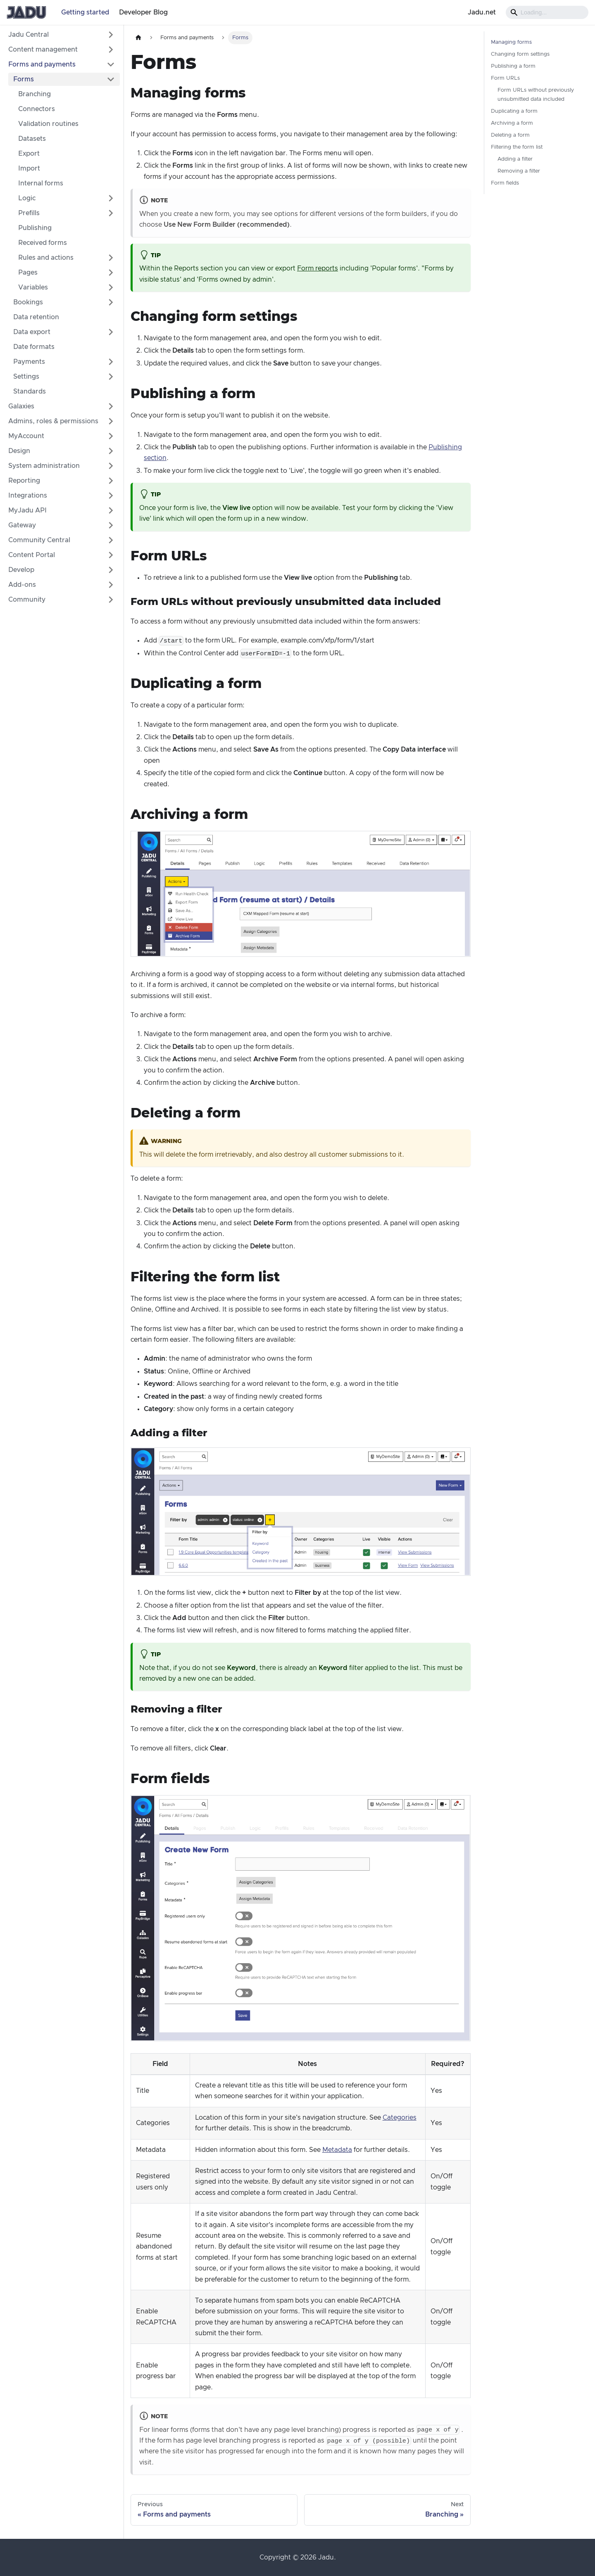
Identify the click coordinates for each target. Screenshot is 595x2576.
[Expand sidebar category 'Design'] (111, 451)
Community (26, 599)
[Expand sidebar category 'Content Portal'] (111, 555)
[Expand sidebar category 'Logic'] (111, 198)
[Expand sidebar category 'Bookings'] (111, 302)
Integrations (27, 495)
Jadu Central (28, 34)
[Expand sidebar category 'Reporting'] (111, 480)
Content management (43, 49)
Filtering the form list (517, 147)
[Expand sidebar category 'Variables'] (111, 287)
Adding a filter (515, 159)
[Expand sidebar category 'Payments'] (111, 361)
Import (29, 168)
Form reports (317, 268)
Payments (29, 361)
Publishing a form (513, 66)
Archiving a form (512, 123)
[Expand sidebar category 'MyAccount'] (111, 436)
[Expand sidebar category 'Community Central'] (111, 540)
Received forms (42, 243)
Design (19, 451)
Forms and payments (42, 64)
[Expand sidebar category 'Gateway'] (111, 525)
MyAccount (26, 436)
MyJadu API (27, 510)
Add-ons (22, 584)
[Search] (547, 12)
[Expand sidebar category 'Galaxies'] (111, 406)
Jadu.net (482, 12)
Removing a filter (518, 171)
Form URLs (505, 78)
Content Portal (31, 555)
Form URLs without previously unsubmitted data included (535, 95)
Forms (23, 79)
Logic (27, 198)
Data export (31, 332)
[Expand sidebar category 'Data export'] (111, 332)
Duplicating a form (514, 111)
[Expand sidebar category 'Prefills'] (111, 213)
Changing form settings (520, 54)
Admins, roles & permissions (53, 421)
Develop (21, 570)
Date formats (34, 347)
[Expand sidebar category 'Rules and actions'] (111, 257)
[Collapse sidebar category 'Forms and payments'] (111, 64)
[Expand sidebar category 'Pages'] (111, 272)
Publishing (35, 228)
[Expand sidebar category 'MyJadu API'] (111, 510)
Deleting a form (510, 135)
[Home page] (138, 37)
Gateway (22, 525)
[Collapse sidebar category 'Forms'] (111, 79)
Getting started (85, 12)
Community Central (39, 540)
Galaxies (21, 406)
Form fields (505, 183)
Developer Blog (143, 12)
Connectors (36, 109)
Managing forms (511, 42)
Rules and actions (46, 257)
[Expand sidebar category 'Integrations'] (111, 495)
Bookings (28, 302)
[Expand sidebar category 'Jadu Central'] (111, 34)
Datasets (32, 138)
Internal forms (40, 183)
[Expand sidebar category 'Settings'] (111, 376)
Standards (29, 391)
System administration (44, 466)
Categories (399, 2117)
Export (29, 153)
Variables (33, 287)
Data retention (36, 317)
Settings (26, 376)
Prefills (29, 213)
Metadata (337, 2150)
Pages (28, 272)
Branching (34, 94)
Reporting (24, 480)
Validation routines (48, 124)
